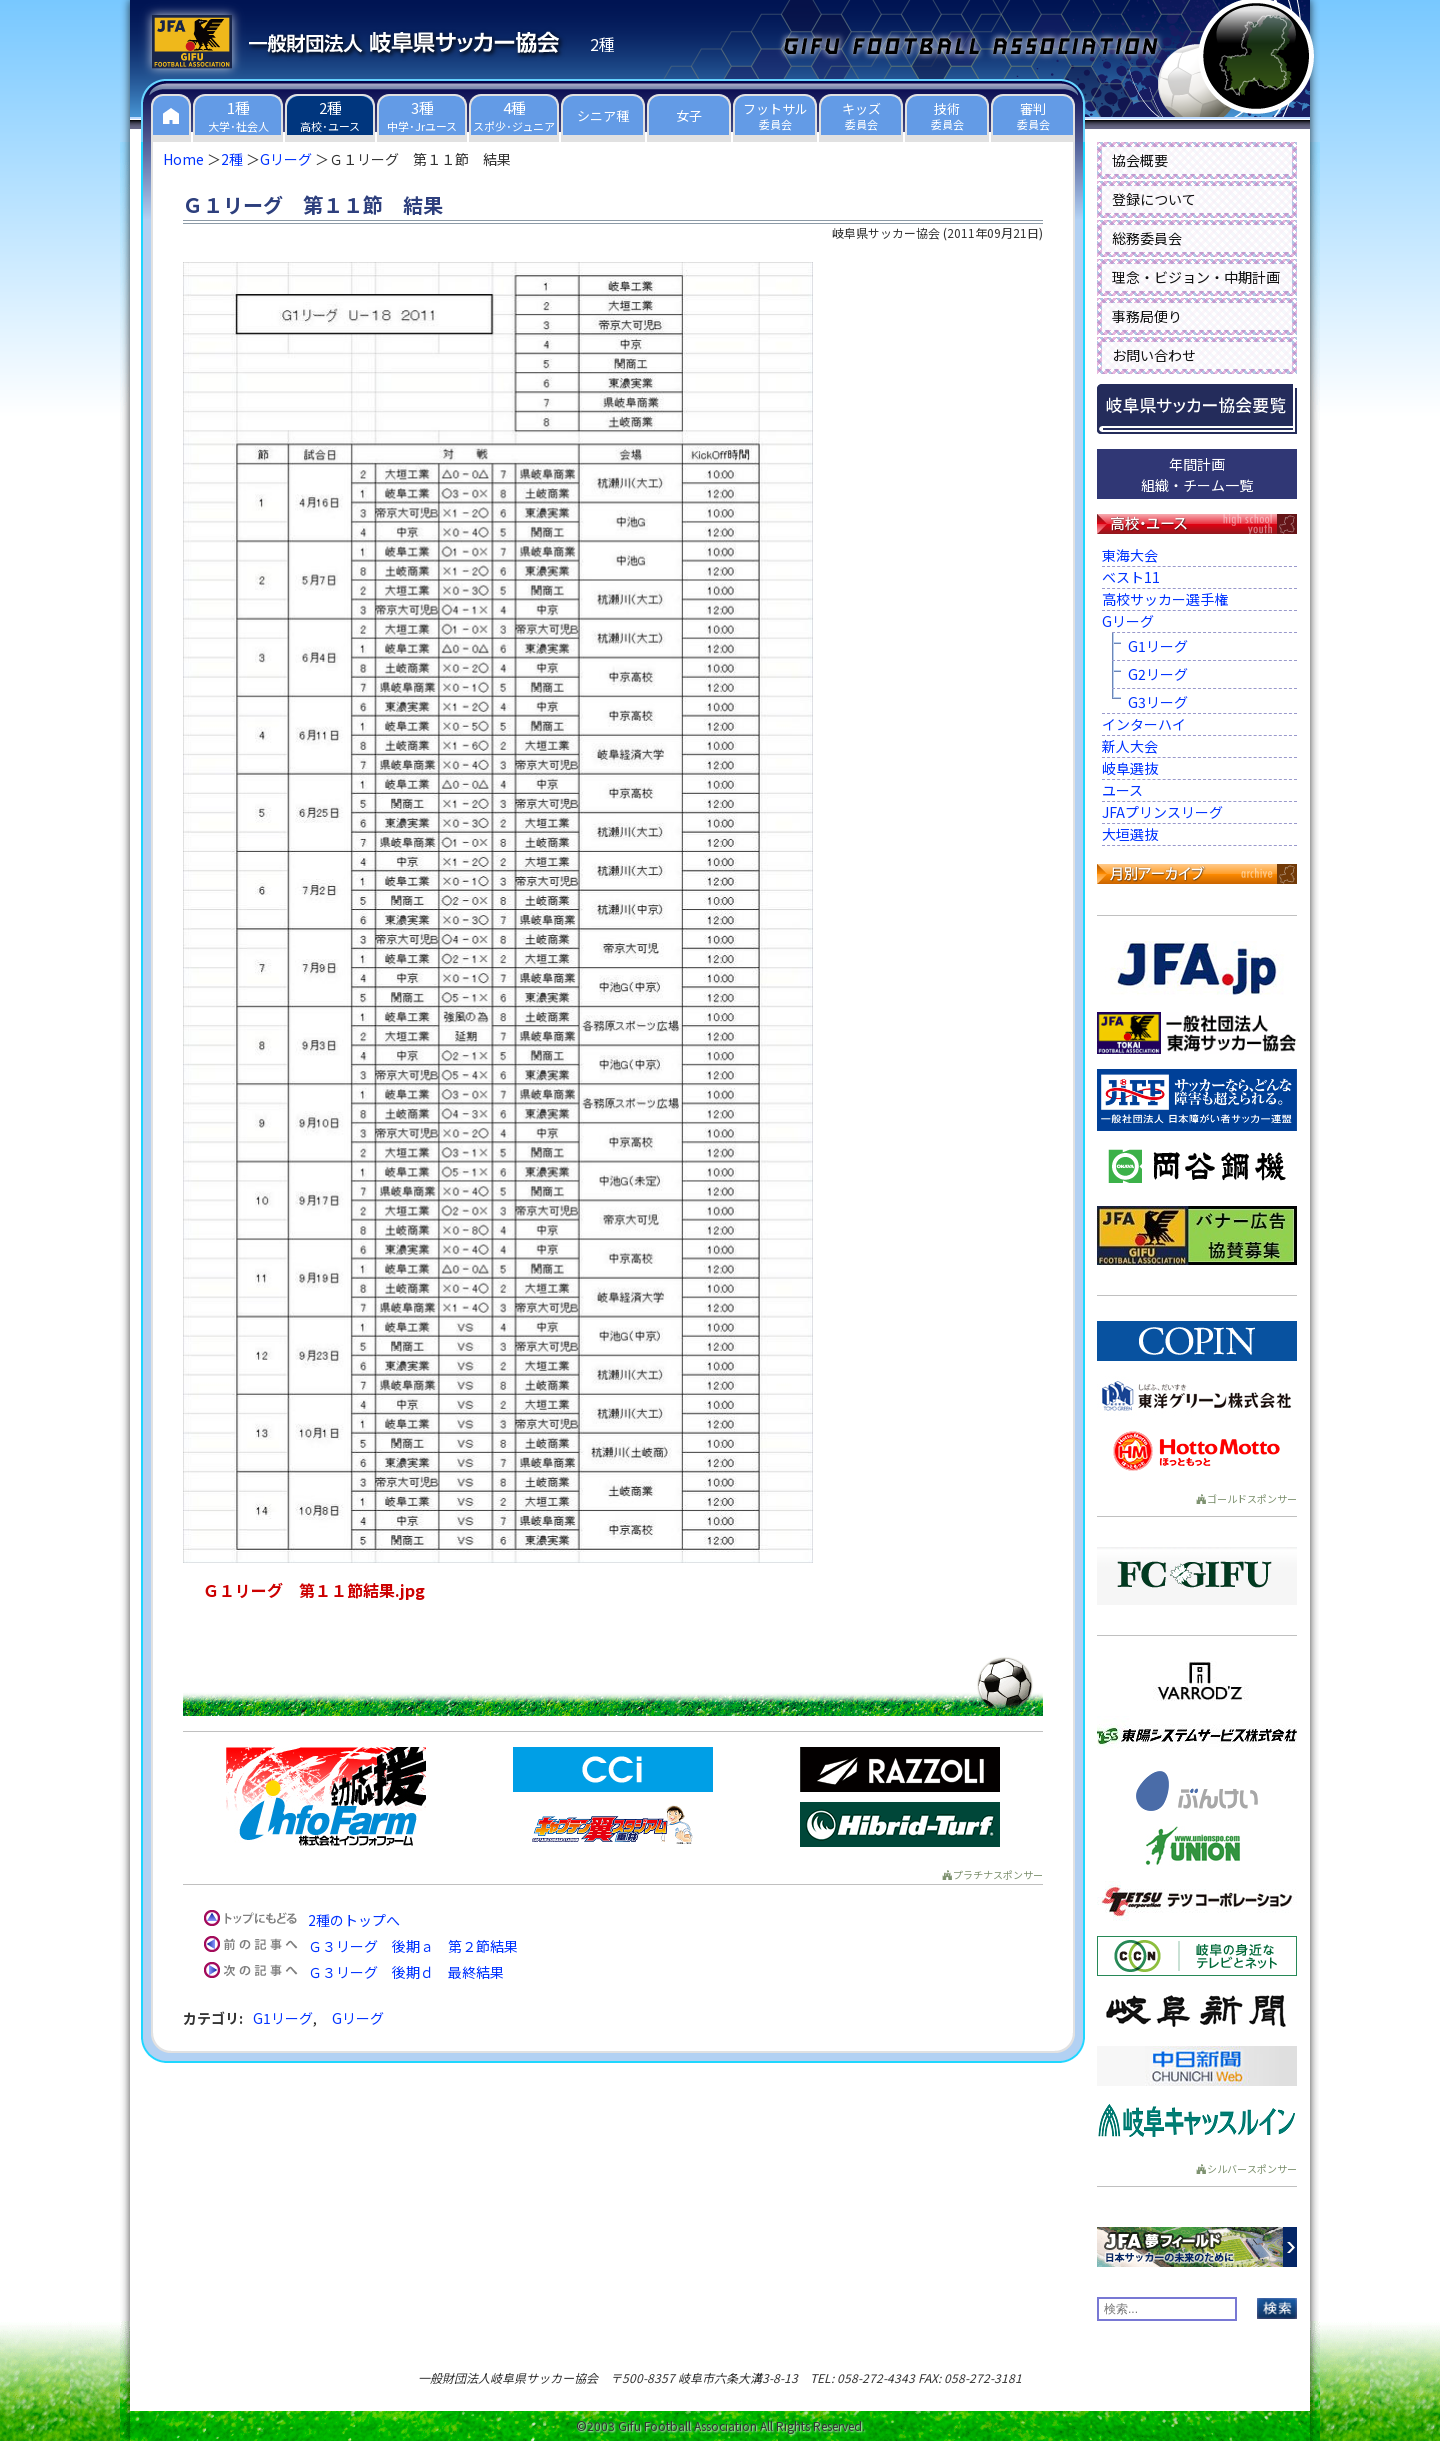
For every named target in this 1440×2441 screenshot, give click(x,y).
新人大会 (1130, 746)
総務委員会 (1147, 238)
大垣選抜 (1130, 834)
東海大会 (1130, 555)
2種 (232, 159)
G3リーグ (1158, 702)
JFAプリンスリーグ (1162, 812)
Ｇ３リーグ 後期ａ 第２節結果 (413, 1946)
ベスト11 (1131, 577)
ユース (1122, 790)
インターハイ (1144, 724)
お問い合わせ (1154, 355)
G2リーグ (1158, 674)
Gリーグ (286, 159)
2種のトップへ (354, 1920)
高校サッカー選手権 (1165, 599)
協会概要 (1140, 160)
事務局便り (1147, 316)
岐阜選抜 (1130, 768)
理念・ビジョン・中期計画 (1196, 277)
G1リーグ (283, 2018)
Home (183, 159)
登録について (1154, 199)
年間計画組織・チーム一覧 (1197, 474)
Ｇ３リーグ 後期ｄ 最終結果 (406, 1972)
